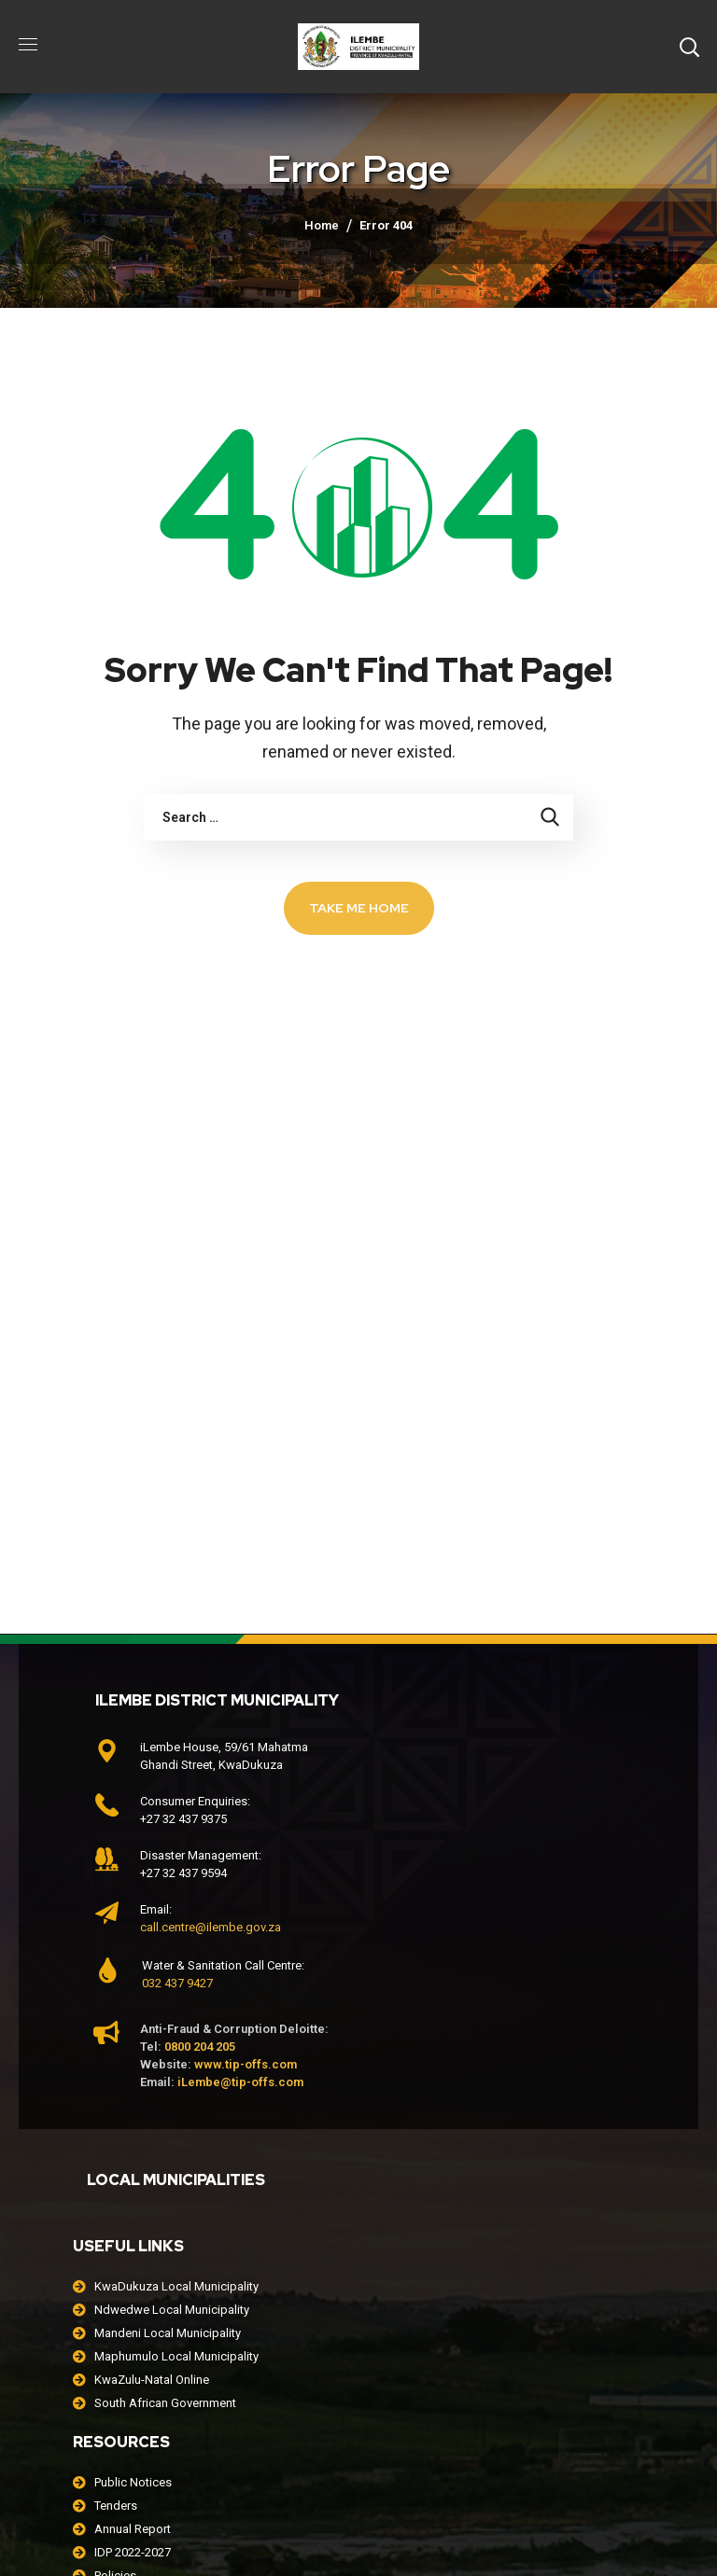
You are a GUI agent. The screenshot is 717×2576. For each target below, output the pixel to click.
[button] (689, 46)
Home (321, 225)
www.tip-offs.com (245, 2064)
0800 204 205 (199, 2047)
